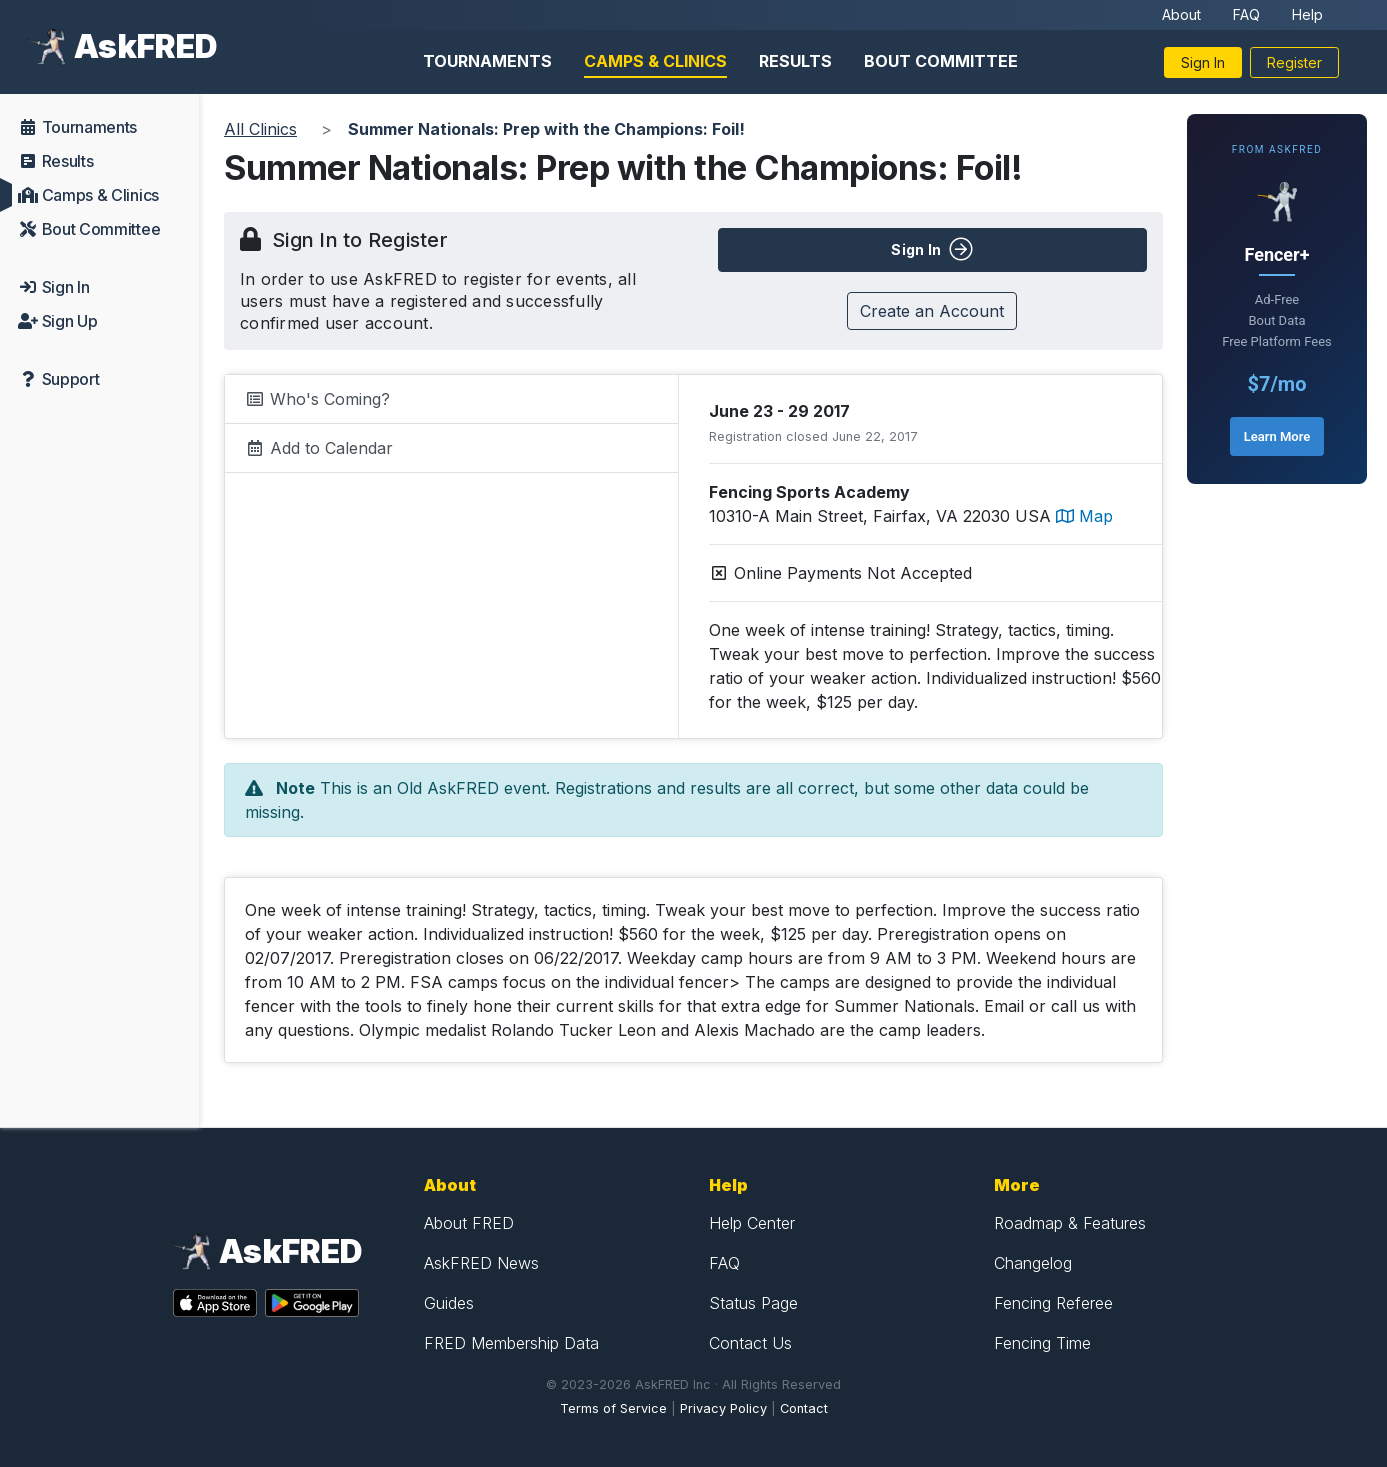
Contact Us (750, 1343)
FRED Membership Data (511, 1343)
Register (1294, 62)
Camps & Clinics (655, 61)
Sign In (1203, 62)
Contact (804, 1408)
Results (795, 61)
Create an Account (932, 311)
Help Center (752, 1223)
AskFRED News (481, 1263)
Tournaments (487, 61)
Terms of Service (613, 1408)
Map (1084, 516)
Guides (449, 1303)
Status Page (753, 1303)
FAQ (1246, 14)
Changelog (1033, 1263)
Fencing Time (1042, 1343)
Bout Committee (941, 61)
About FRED (469, 1223)
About (1181, 14)
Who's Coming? (317, 399)
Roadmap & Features (1070, 1223)
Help (1307, 14)
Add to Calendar (319, 448)
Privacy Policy (723, 1408)
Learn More (1277, 436)
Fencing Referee (1053, 1303)
